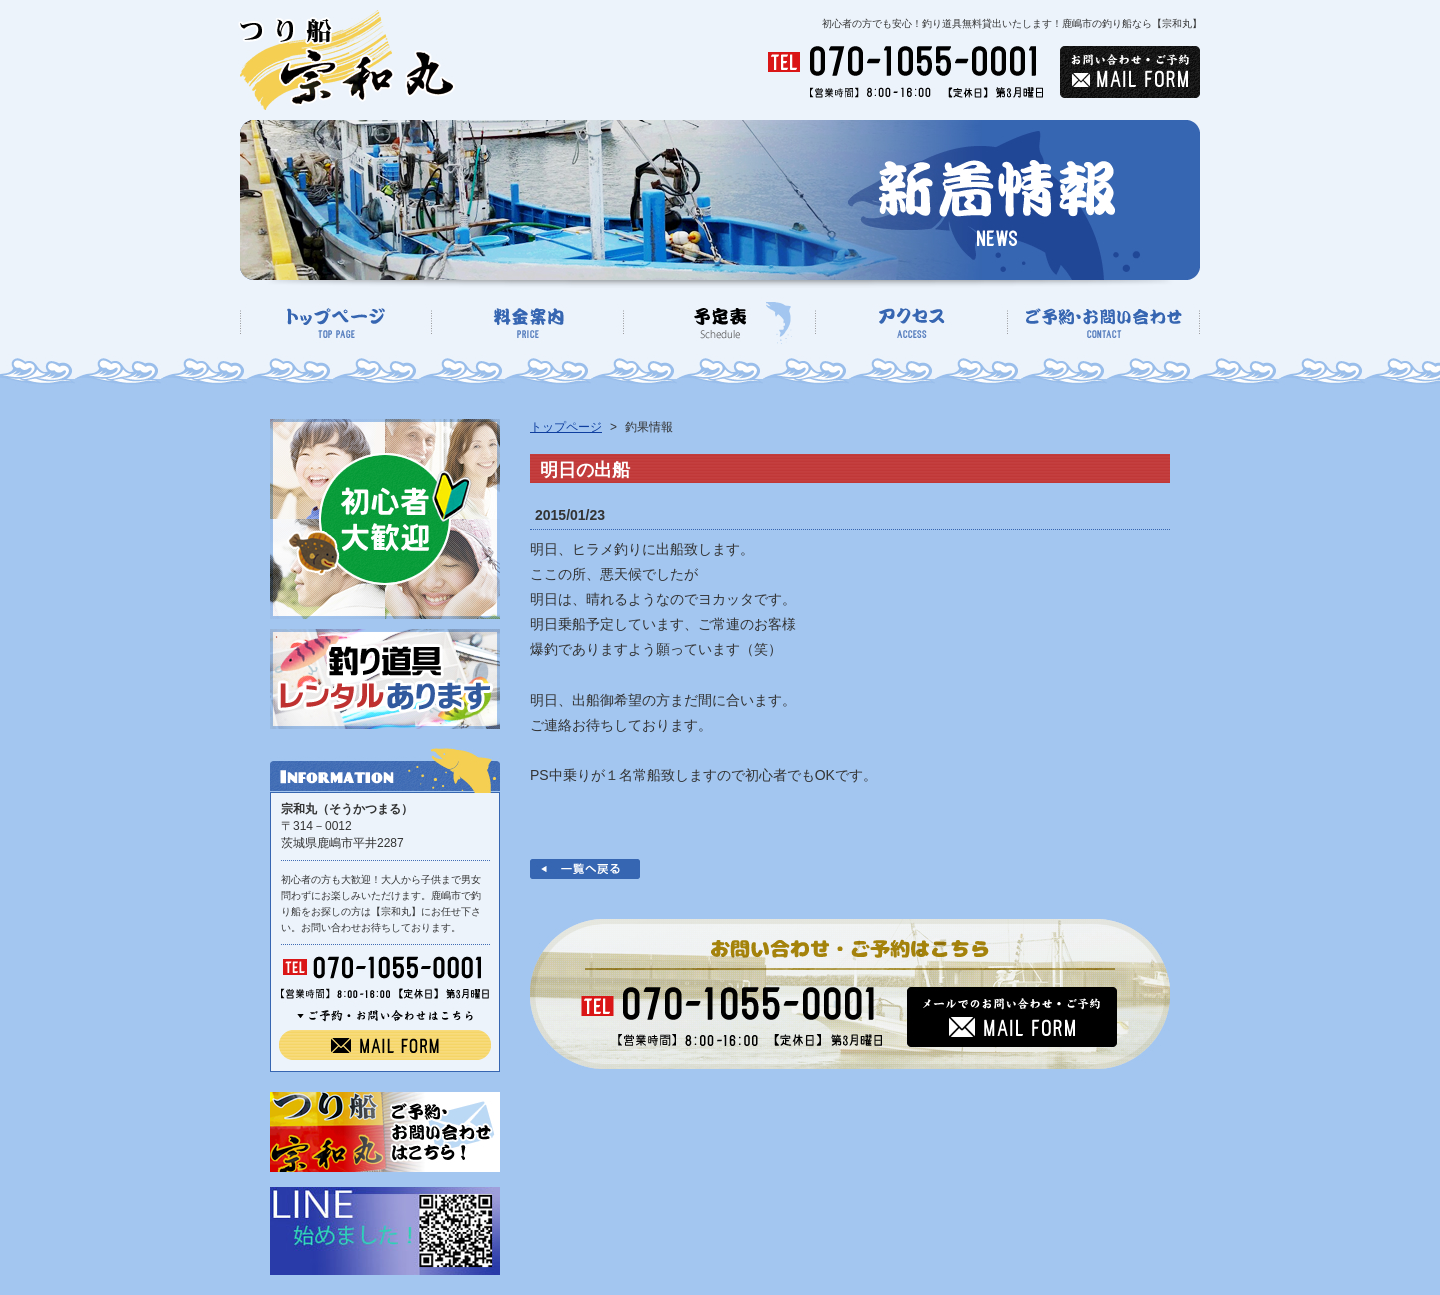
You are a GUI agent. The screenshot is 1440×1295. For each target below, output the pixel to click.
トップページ (566, 427)
